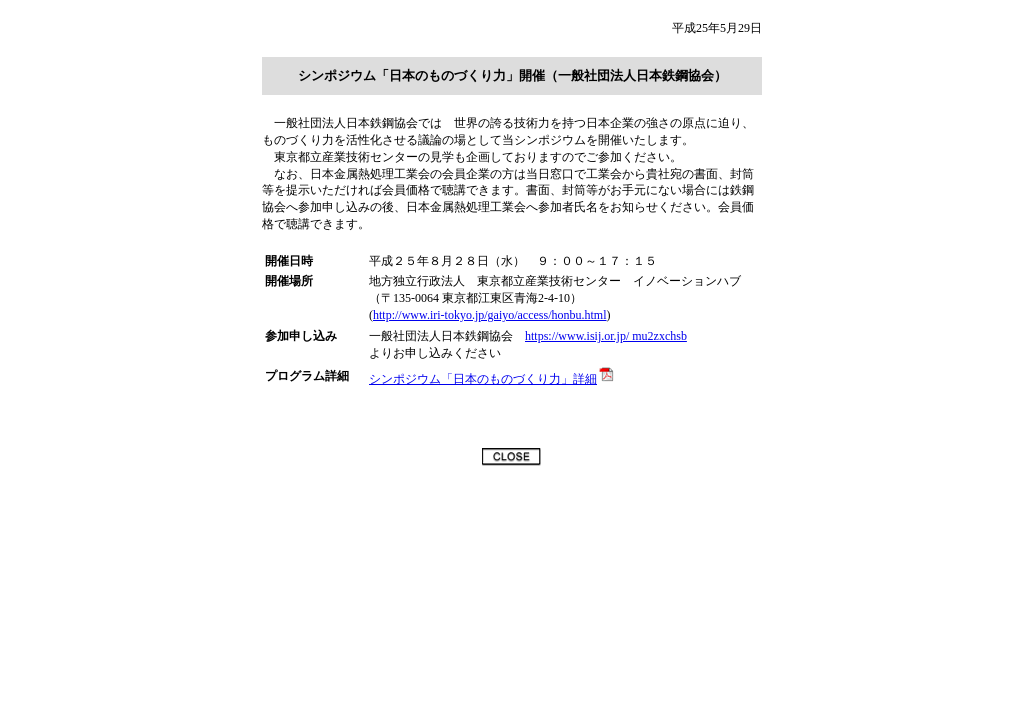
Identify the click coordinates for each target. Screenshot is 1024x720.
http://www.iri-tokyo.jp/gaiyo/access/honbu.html (490, 315)
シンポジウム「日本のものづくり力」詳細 (492, 379)
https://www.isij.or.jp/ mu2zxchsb (606, 336)
